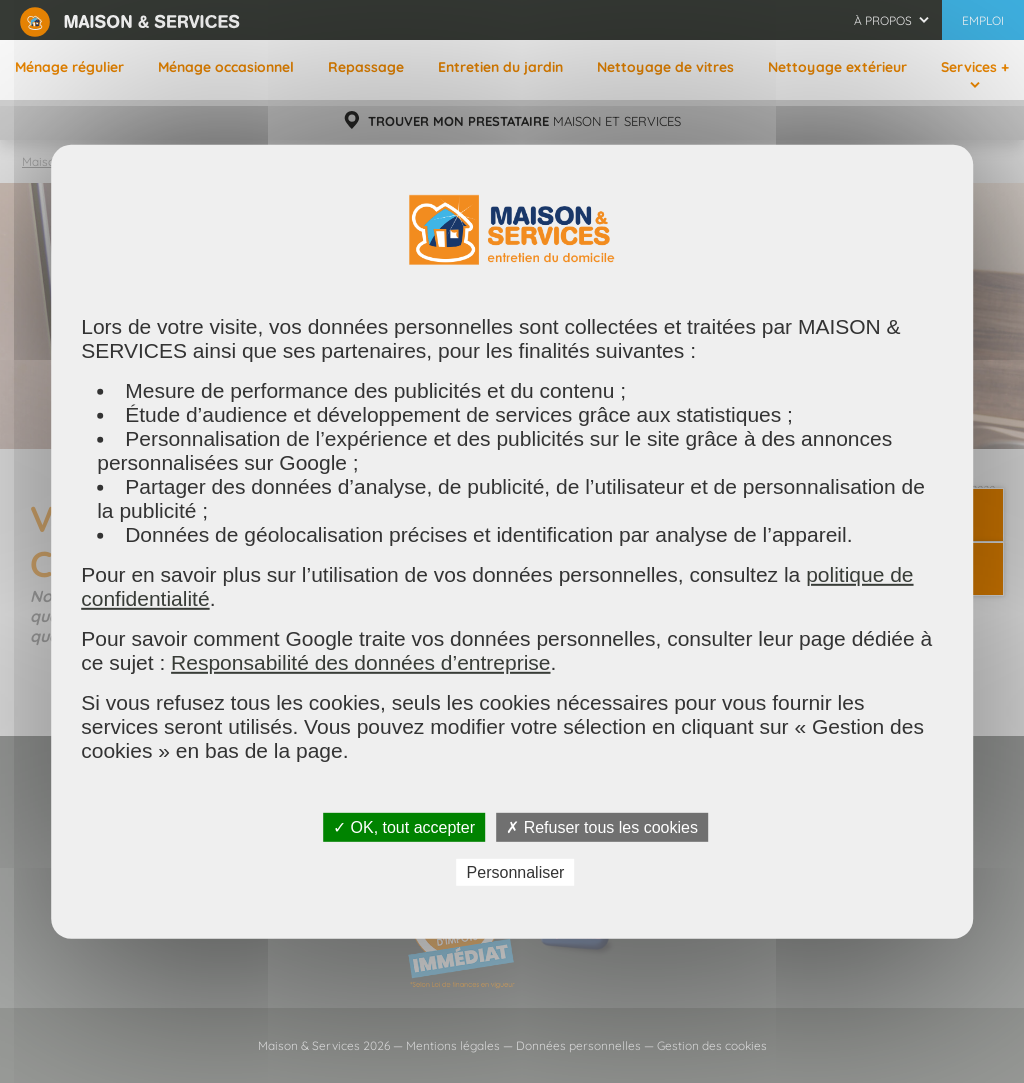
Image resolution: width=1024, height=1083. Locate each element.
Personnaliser (516, 872)
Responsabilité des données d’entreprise (360, 661)
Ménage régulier (69, 67)
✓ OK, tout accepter (404, 826)
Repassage (366, 67)
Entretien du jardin (500, 67)
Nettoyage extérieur (837, 67)
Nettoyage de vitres (665, 67)
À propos (883, 20)
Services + (975, 67)
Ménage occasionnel (226, 67)
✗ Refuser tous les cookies (602, 826)
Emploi (983, 20)
